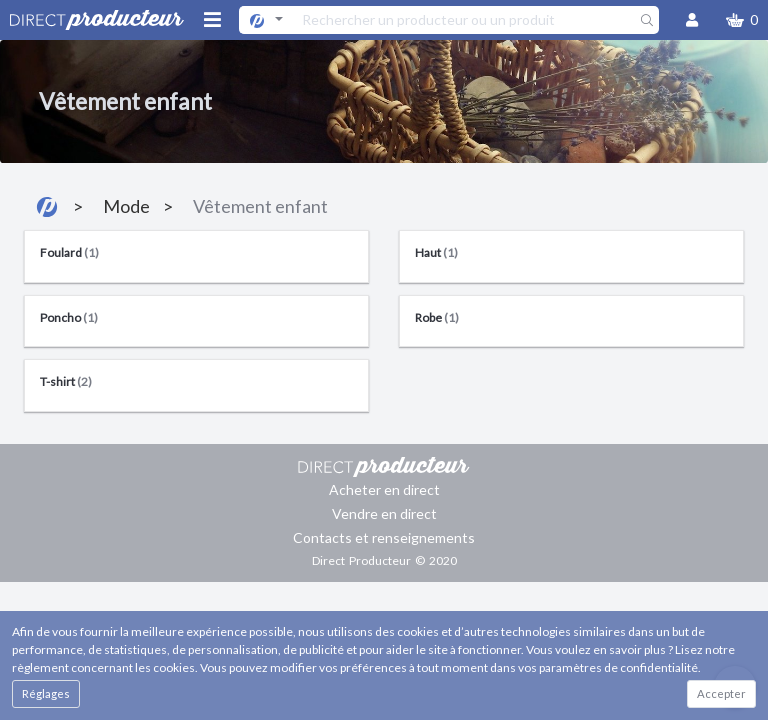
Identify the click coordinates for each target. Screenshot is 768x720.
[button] (742, 20)
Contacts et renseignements (384, 537)
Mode (126, 206)
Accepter (721, 693)
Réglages (46, 693)
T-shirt (66, 381)
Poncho (69, 317)
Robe (437, 317)
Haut (436, 252)
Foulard (69, 252)
